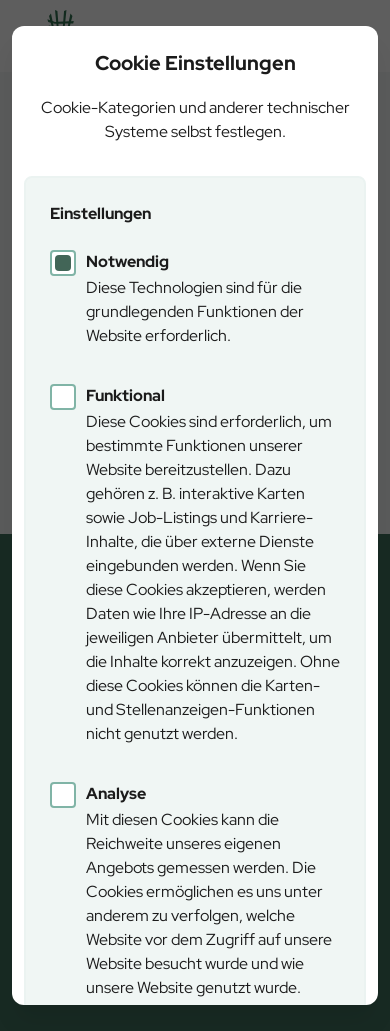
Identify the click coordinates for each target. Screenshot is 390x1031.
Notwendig (127, 261)
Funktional (125, 395)
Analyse (116, 793)
